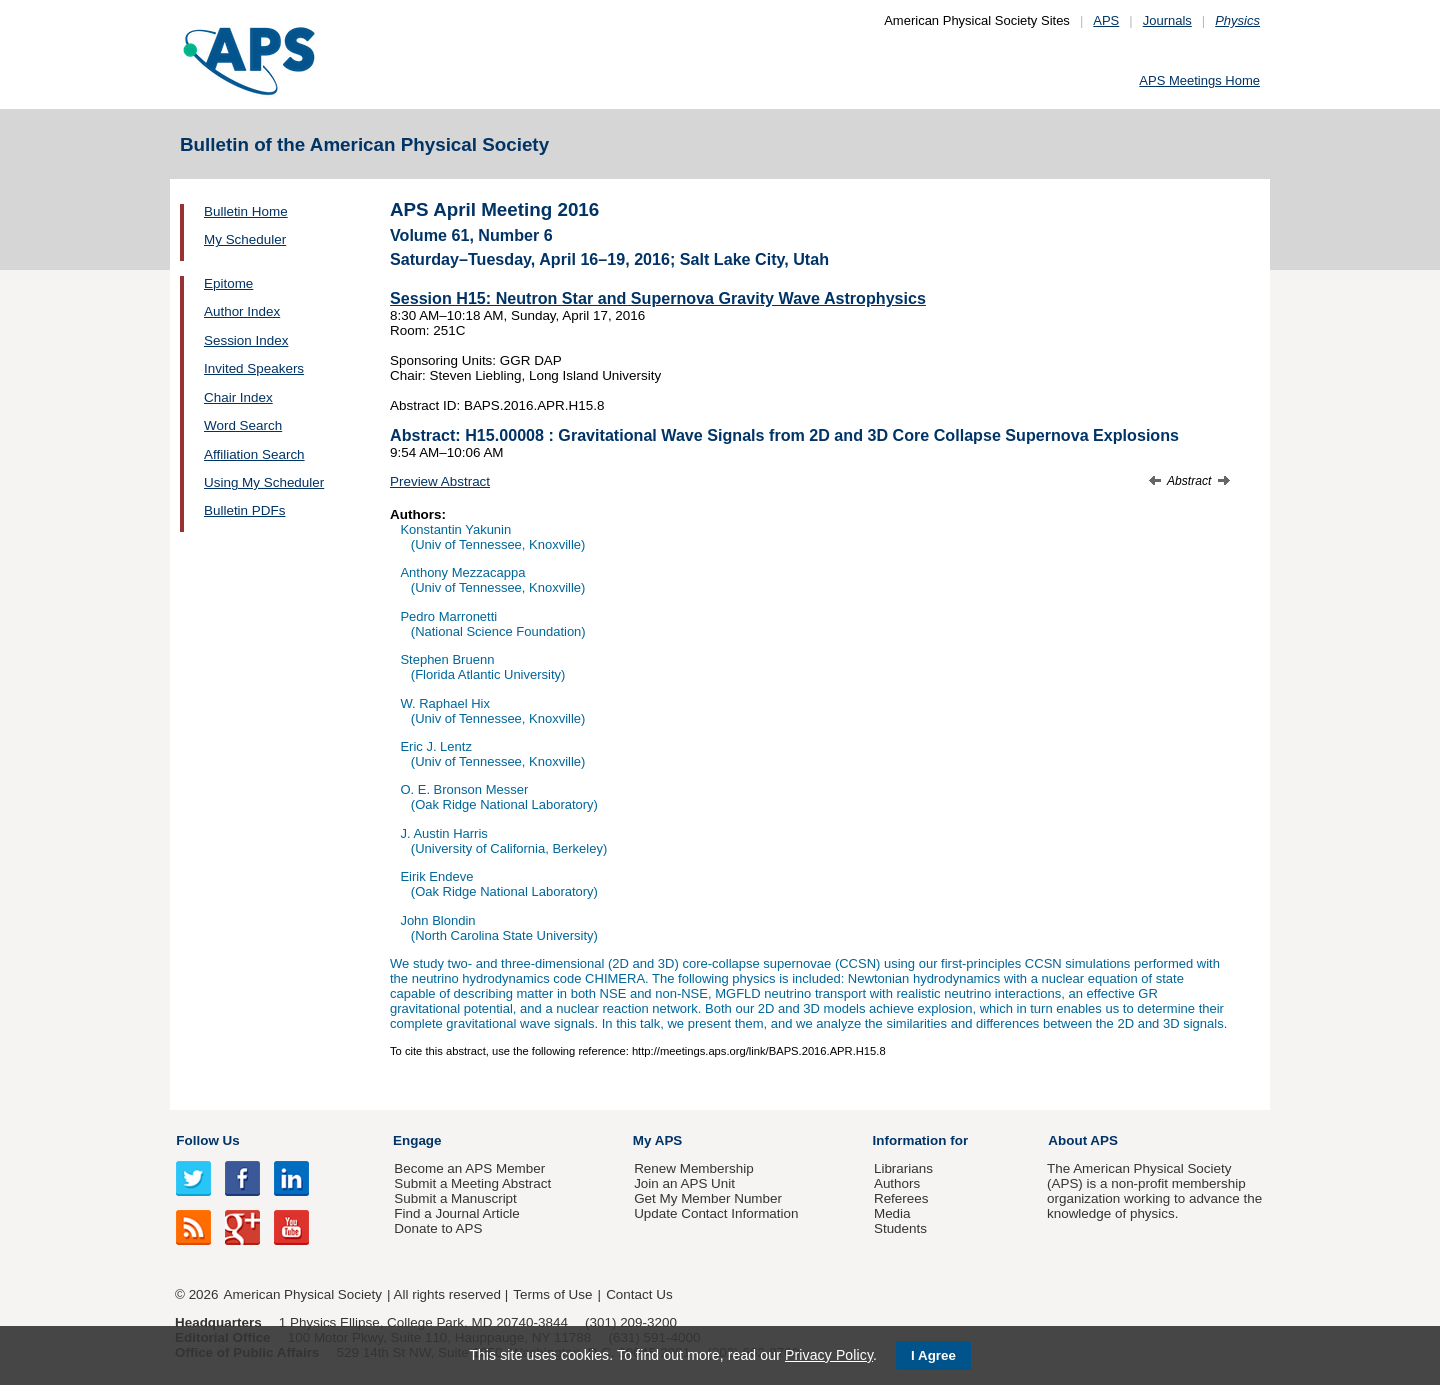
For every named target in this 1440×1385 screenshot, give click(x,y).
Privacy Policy (829, 1355)
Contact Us (639, 1294)
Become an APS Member (469, 1168)
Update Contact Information (716, 1213)
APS (1106, 20)
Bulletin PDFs (244, 510)
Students (900, 1228)
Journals (1167, 20)
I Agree (933, 1355)
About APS (1083, 1140)
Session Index (246, 340)
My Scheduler (245, 239)
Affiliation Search (254, 454)
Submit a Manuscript (455, 1198)
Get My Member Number (708, 1198)
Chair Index (238, 397)
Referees (901, 1198)
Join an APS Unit (684, 1183)
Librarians (903, 1168)
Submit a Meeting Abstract (472, 1183)
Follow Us (207, 1140)
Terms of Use (552, 1294)
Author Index (242, 311)
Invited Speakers (254, 368)
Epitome (228, 283)
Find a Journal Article (456, 1213)
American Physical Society (303, 1294)
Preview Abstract (440, 481)
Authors (897, 1183)
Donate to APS (438, 1228)
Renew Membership (694, 1168)
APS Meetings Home (1199, 80)
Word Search (243, 425)
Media (892, 1213)
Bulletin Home (246, 211)
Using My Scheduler (264, 482)
